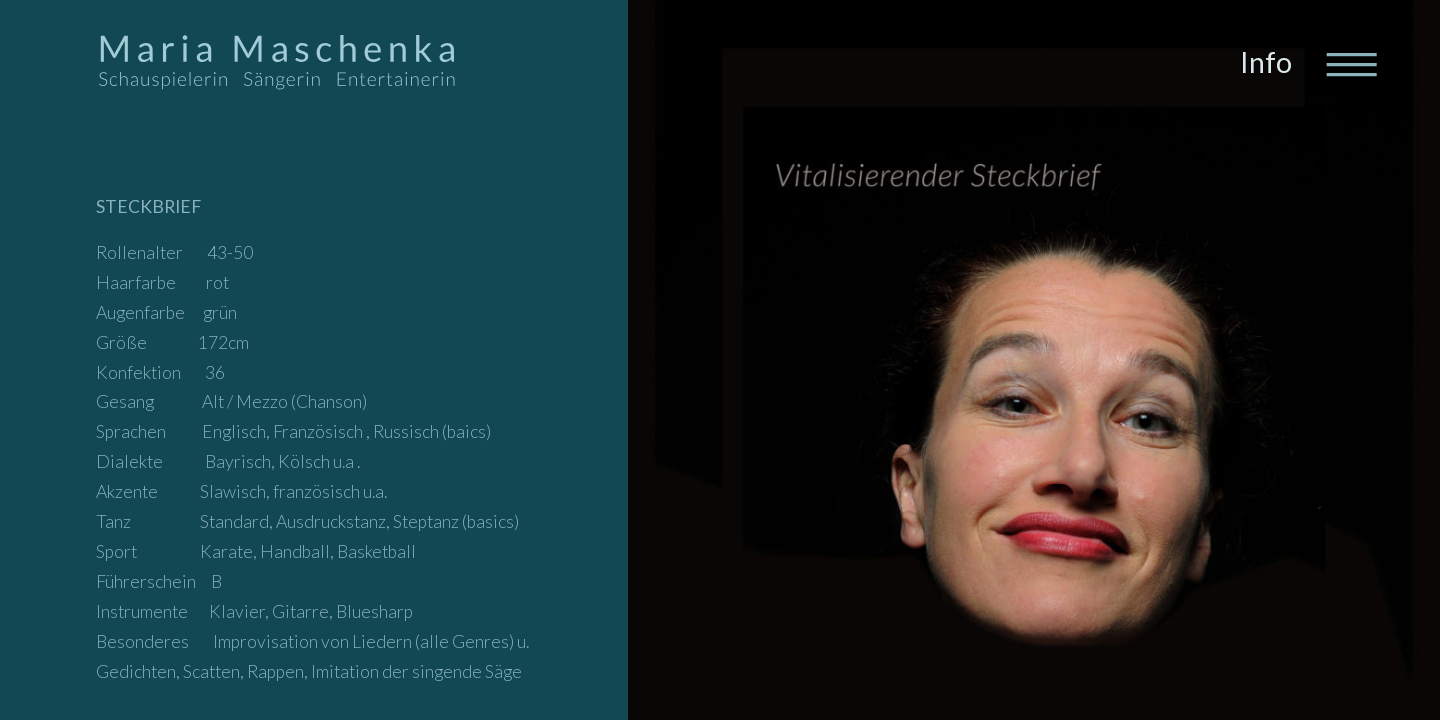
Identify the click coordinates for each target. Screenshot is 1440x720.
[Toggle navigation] (1350, 63)
